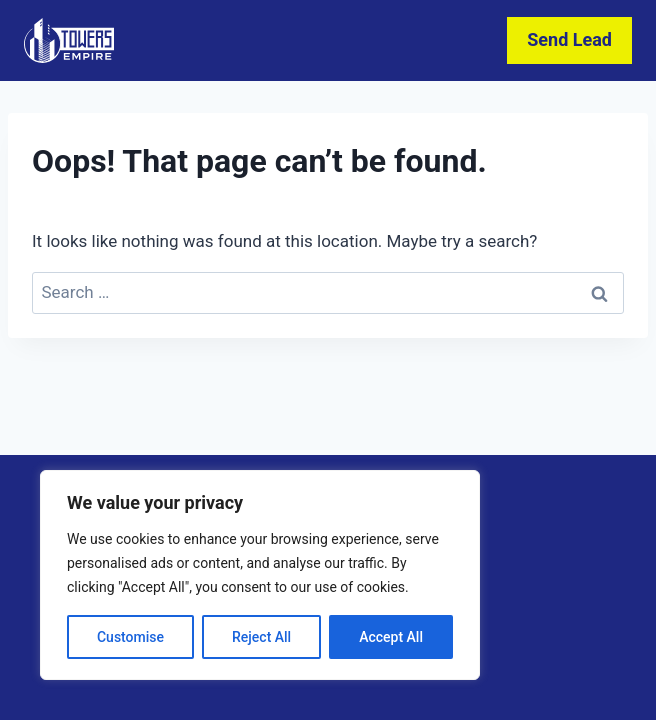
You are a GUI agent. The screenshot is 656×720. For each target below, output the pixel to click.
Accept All (391, 637)
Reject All (261, 637)
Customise (130, 637)
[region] (260, 575)
